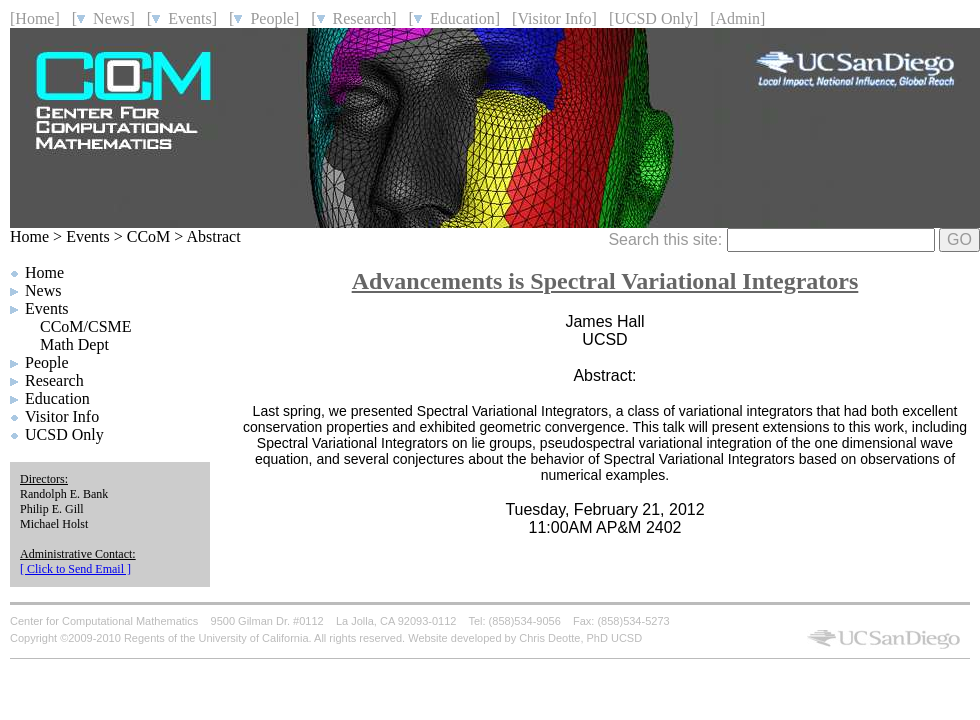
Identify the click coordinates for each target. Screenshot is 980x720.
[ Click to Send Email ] (75, 569)
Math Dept (74, 344)
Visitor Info (62, 416)
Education (57, 398)
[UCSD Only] (653, 18)
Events (88, 236)
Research (54, 380)
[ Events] (182, 18)
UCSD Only (64, 434)
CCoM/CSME (86, 326)
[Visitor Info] (554, 18)
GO (959, 239)
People (47, 362)
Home (29, 236)
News (43, 290)
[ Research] (353, 18)
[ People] (264, 18)
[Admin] (737, 18)
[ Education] (455, 18)
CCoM (149, 236)
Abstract (213, 236)
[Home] (35, 18)
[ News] (103, 18)
